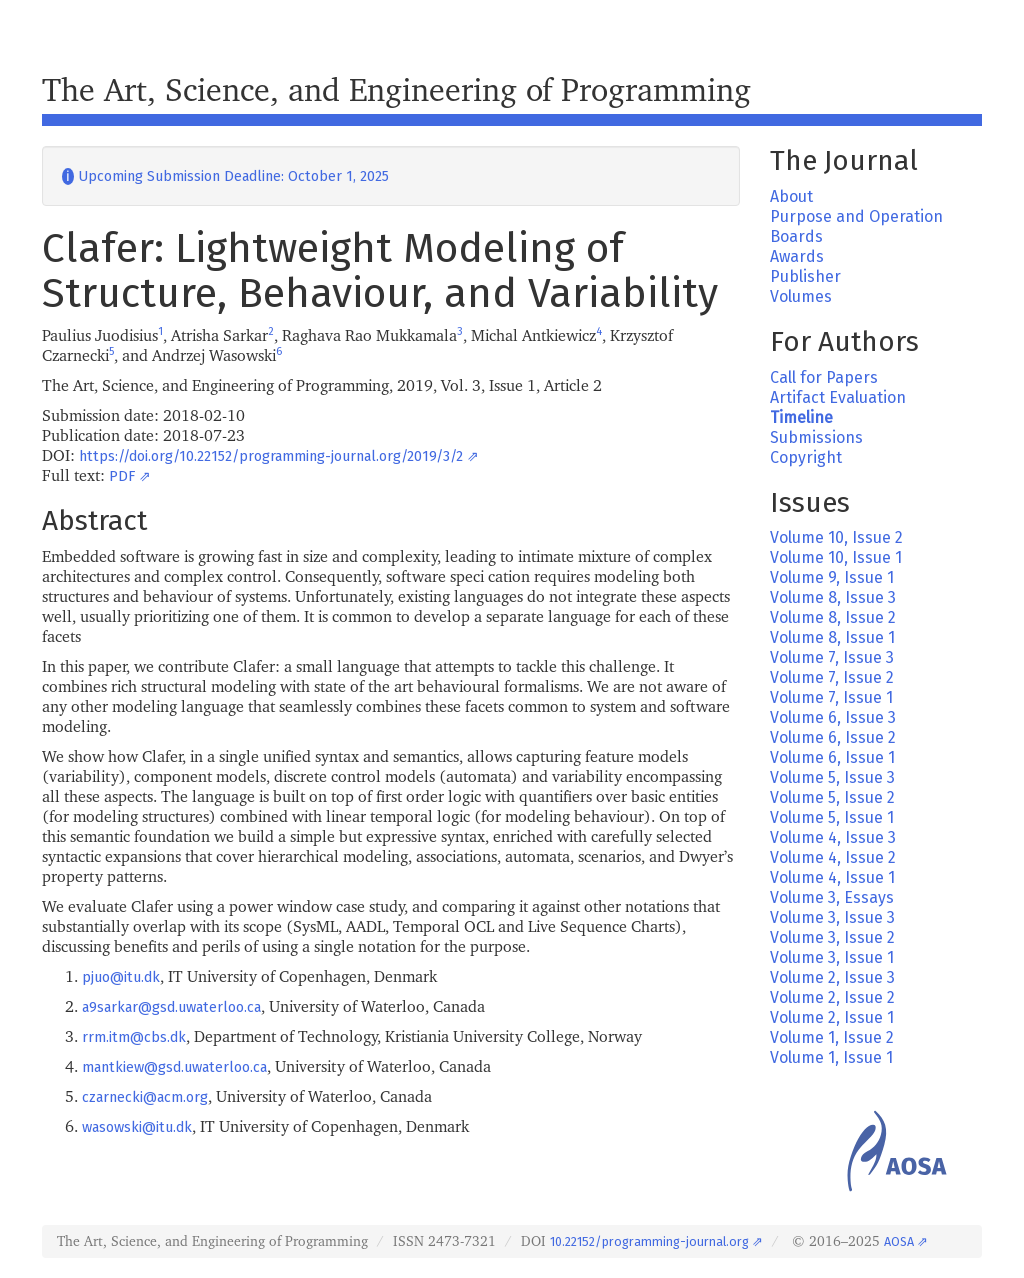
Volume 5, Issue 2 (832, 797)
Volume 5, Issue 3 (832, 777)
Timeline (801, 417)
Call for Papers (824, 377)
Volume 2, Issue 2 (832, 997)
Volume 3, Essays (832, 897)
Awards (797, 256)
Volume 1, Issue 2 (832, 1037)
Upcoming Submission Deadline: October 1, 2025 (225, 176)
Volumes (801, 296)
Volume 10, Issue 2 (836, 537)
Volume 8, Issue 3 (833, 597)
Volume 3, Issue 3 (832, 917)
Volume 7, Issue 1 (831, 697)
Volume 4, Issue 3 (833, 837)
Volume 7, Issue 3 (832, 657)
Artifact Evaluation (838, 397)
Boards (796, 236)
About (791, 196)
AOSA (899, 1241)
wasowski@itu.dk (137, 1127)
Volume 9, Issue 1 (832, 577)
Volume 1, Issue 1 (831, 1057)
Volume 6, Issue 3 (833, 717)
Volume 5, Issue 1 (832, 817)
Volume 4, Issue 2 (833, 857)
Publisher (805, 276)
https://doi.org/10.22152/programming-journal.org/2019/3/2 (271, 456)
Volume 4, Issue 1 (832, 877)
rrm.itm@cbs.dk (134, 1037)
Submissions (816, 437)
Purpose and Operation (856, 216)
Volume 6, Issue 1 (832, 757)
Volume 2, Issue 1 (832, 1017)
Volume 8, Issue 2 (833, 617)
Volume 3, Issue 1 (832, 957)
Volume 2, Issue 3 (832, 977)
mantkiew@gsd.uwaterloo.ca (174, 1067)
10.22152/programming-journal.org (649, 1241)
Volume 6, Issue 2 (833, 737)
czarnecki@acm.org (145, 1097)
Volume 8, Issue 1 (832, 637)
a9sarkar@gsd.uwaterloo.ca (171, 1007)
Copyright (806, 457)
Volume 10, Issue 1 (836, 557)
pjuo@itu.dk (121, 977)
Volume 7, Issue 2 (832, 677)
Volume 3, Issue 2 (832, 937)
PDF (122, 476)
